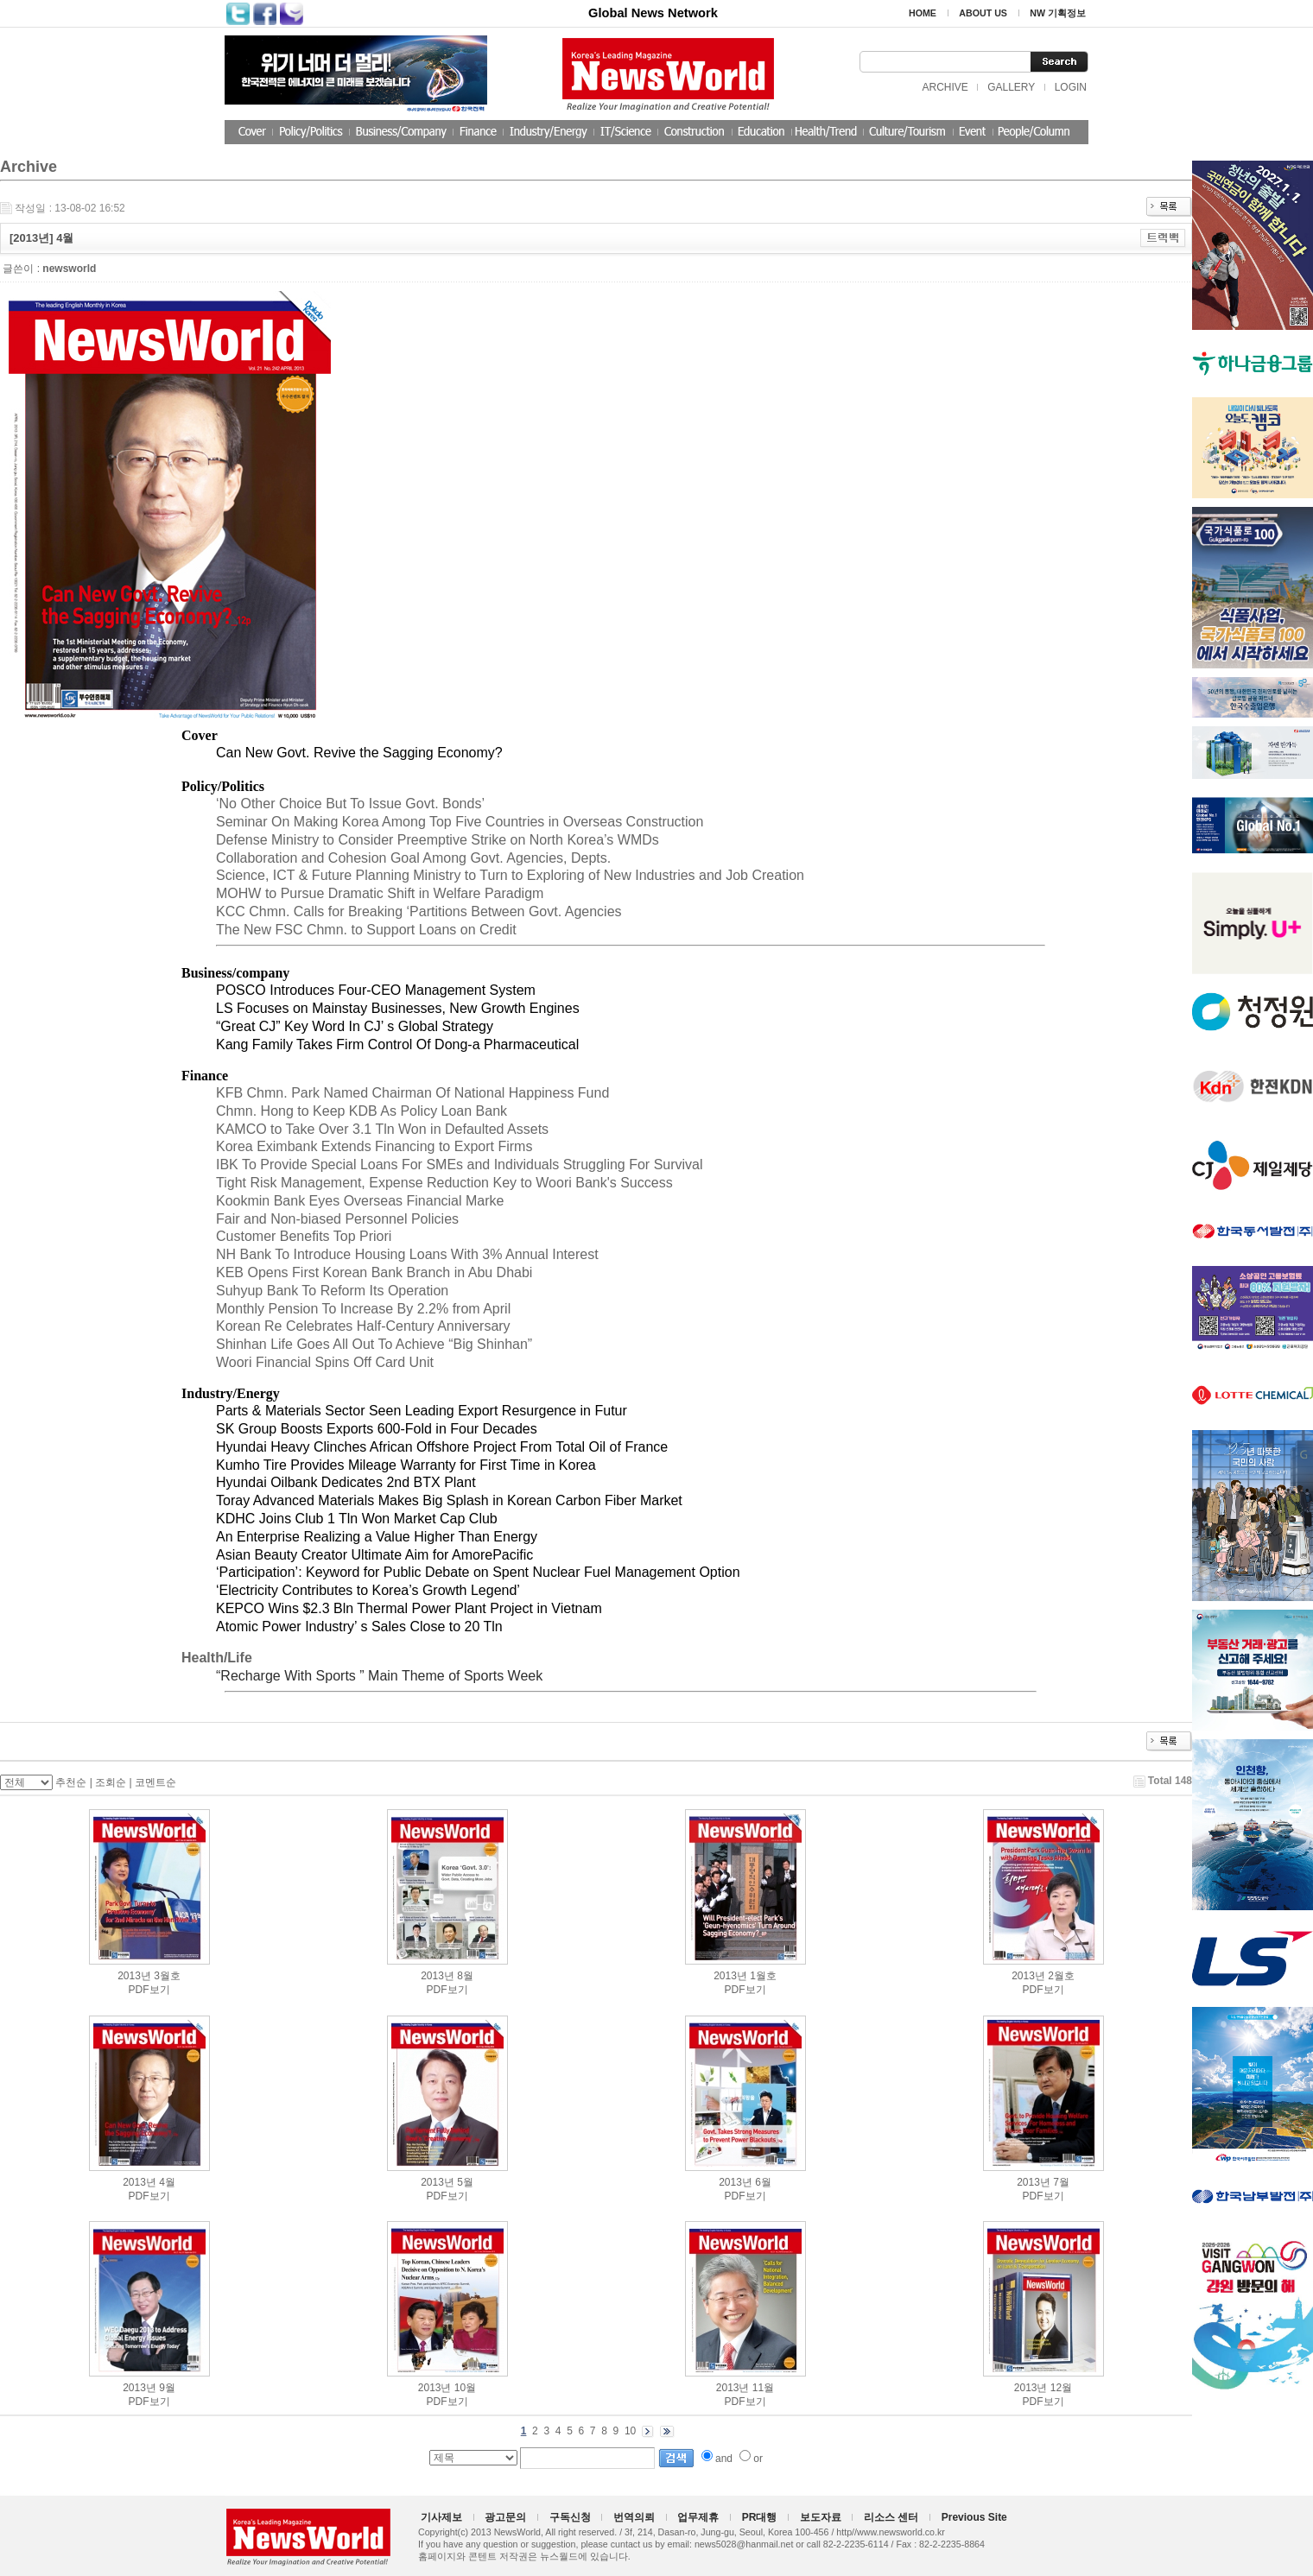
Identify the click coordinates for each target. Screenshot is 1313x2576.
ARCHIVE (944, 87)
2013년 (134, 1976)
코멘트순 (155, 1782)
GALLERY (1011, 87)
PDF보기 (149, 1990)
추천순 (70, 1782)
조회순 (110, 1782)
